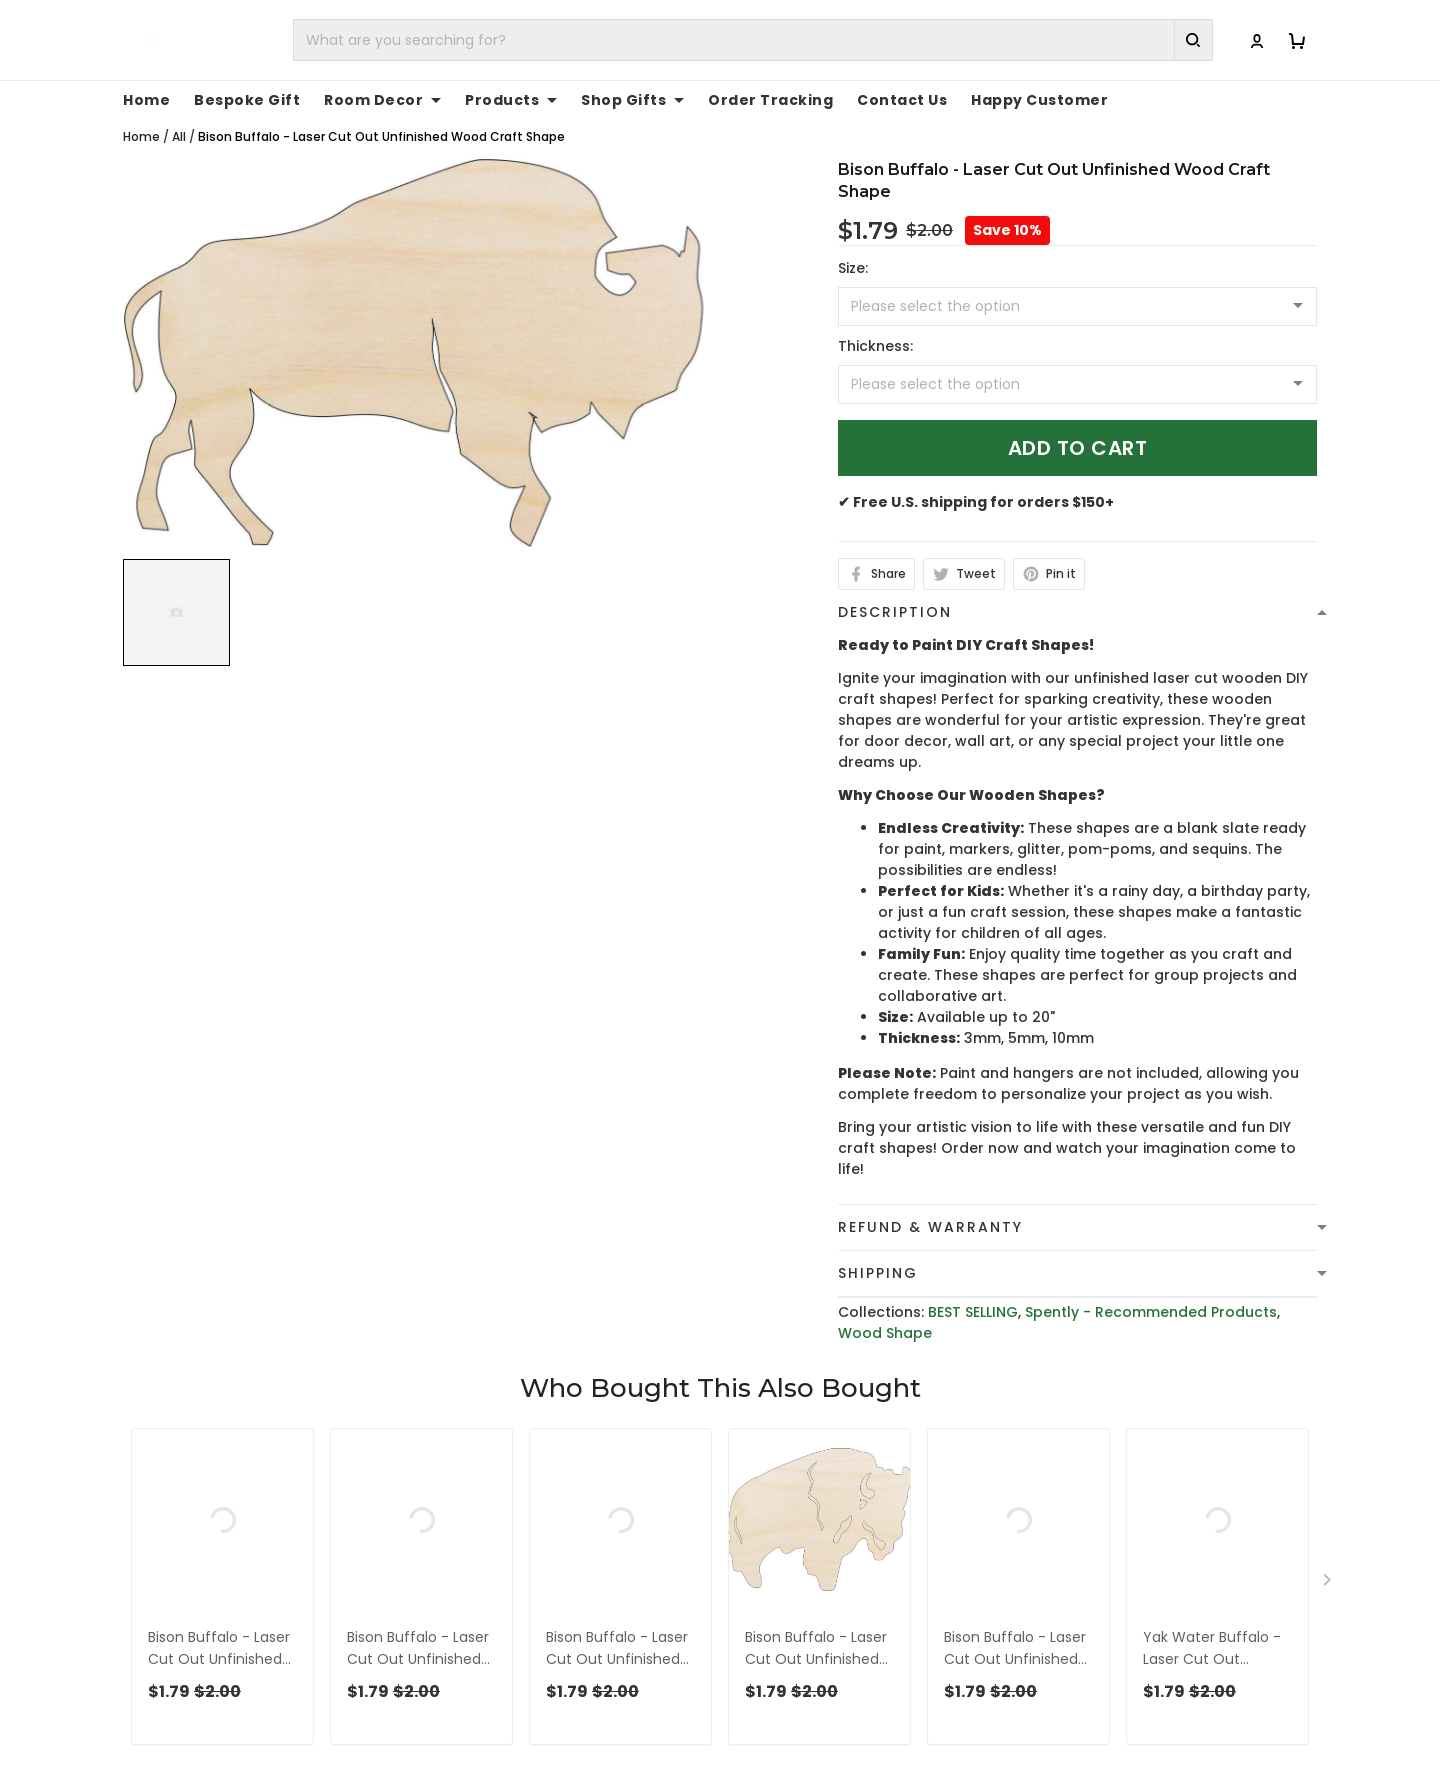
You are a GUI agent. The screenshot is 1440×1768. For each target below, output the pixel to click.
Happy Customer (1039, 100)
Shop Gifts (632, 100)
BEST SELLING (973, 1312)
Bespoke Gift (247, 100)
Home (146, 100)
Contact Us (902, 100)
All (179, 136)
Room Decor (382, 100)
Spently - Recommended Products (1151, 1312)
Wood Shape (885, 1333)
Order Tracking (770, 100)
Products (511, 100)
